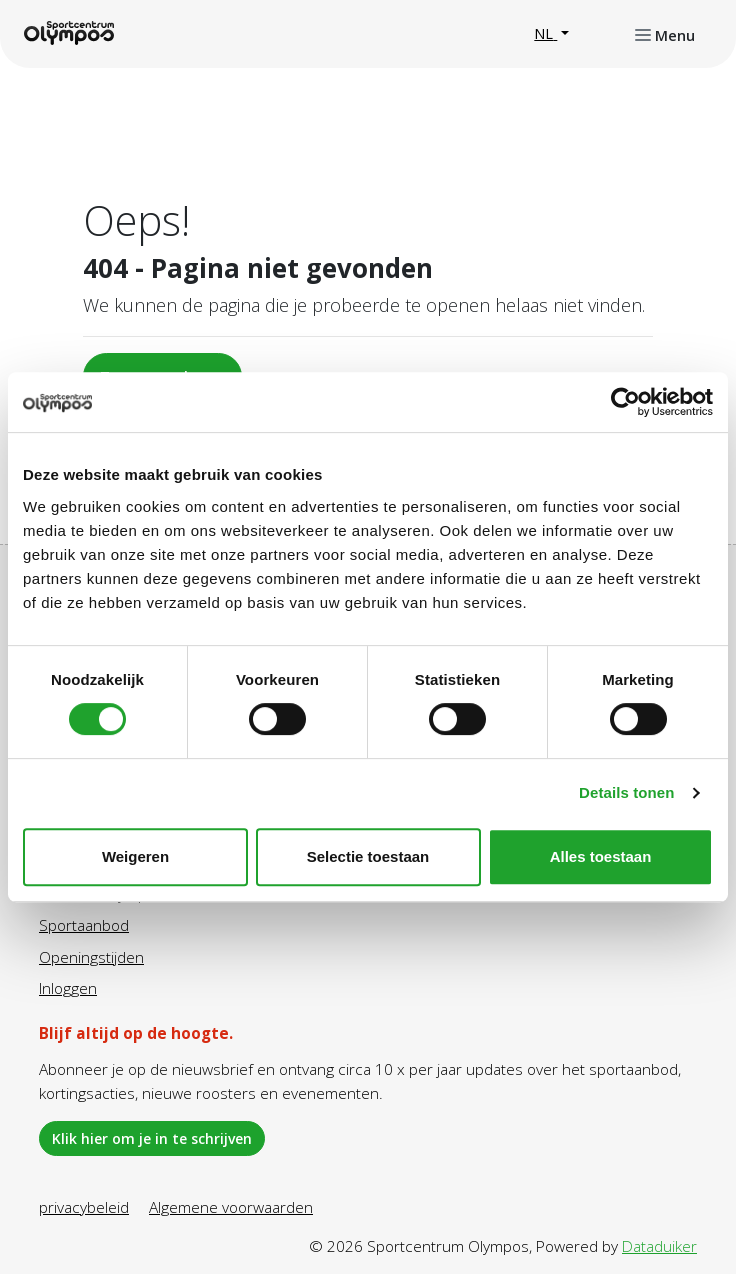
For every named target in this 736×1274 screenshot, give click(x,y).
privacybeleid (84, 1207)
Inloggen (68, 988)
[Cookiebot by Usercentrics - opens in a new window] (625, 402)
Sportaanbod (84, 925)
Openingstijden (91, 957)
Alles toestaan (601, 856)
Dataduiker (659, 1246)
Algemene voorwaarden (231, 1207)
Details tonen (626, 792)
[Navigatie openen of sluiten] (665, 34)
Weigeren (135, 856)
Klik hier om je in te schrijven (152, 1138)
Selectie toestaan (368, 856)
